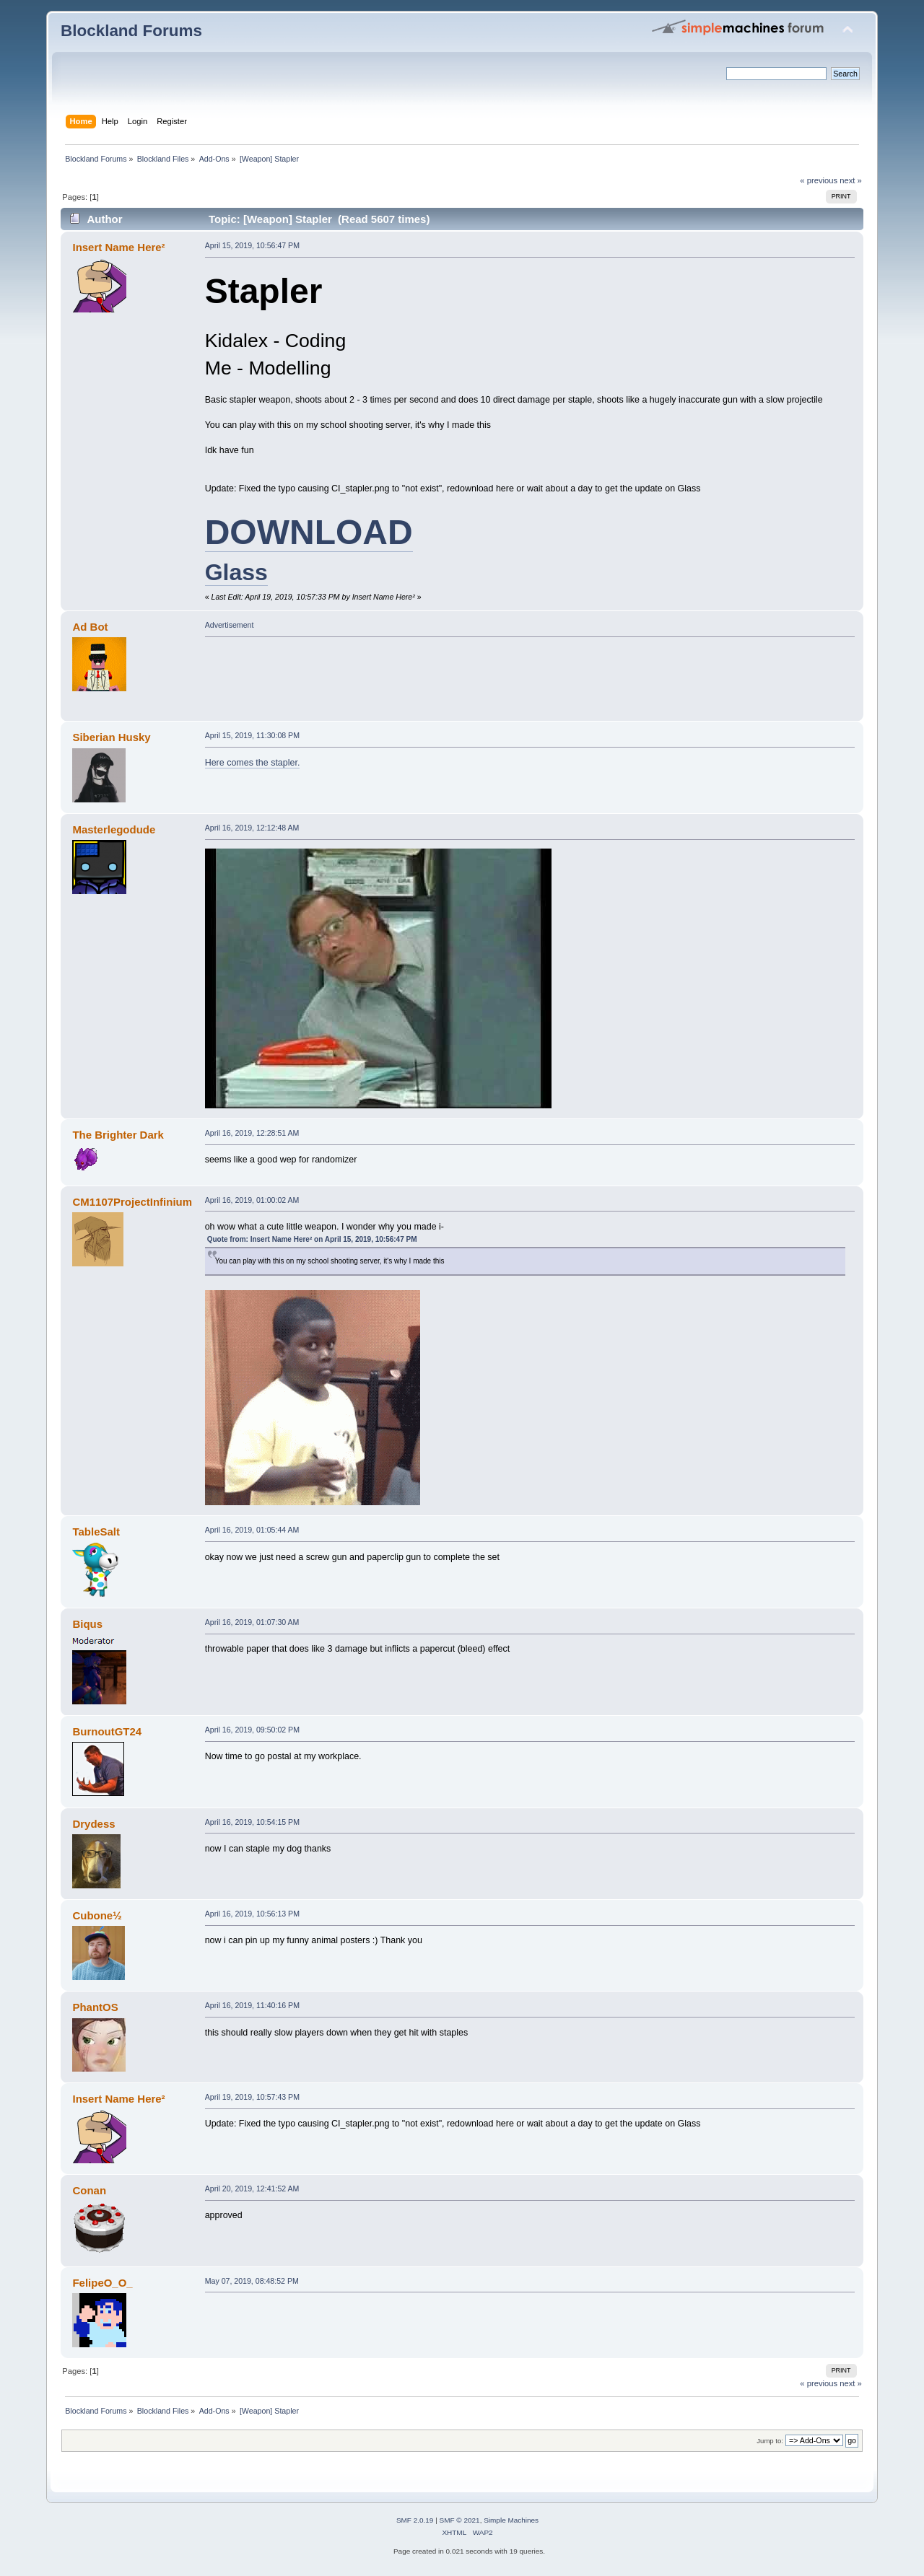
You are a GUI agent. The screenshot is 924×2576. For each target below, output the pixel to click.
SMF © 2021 (460, 2520)
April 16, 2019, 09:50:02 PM (252, 1729)
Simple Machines (511, 2520)
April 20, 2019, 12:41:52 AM (252, 2188)
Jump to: (770, 2441)
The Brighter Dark (117, 1135)
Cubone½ (96, 1915)
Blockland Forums (131, 31)
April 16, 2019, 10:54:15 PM (252, 1822)
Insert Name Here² (118, 247)
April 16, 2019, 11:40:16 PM (252, 2005)
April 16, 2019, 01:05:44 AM (252, 1529)
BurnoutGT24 (106, 1731)
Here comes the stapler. (252, 763)
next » (851, 180)
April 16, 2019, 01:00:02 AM (252, 1200)
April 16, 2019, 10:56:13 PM (252, 1913)
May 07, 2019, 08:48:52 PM (252, 2281)
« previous (818, 180)
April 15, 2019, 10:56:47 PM (252, 245)
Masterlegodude (113, 829)
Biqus (87, 1624)
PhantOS (95, 2007)
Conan (89, 2190)
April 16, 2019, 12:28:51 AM (252, 1133)
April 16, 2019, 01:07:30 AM (252, 1622)
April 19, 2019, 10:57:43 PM (252, 2097)
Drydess (93, 1824)
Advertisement (229, 625)
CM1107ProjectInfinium (132, 1202)
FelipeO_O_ (102, 2283)
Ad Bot (90, 627)
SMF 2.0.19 (415, 2520)
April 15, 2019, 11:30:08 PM (252, 735)
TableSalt (95, 1531)
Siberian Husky (111, 737)
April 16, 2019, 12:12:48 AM (252, 827)
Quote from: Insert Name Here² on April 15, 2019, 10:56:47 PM (312, 1239)
